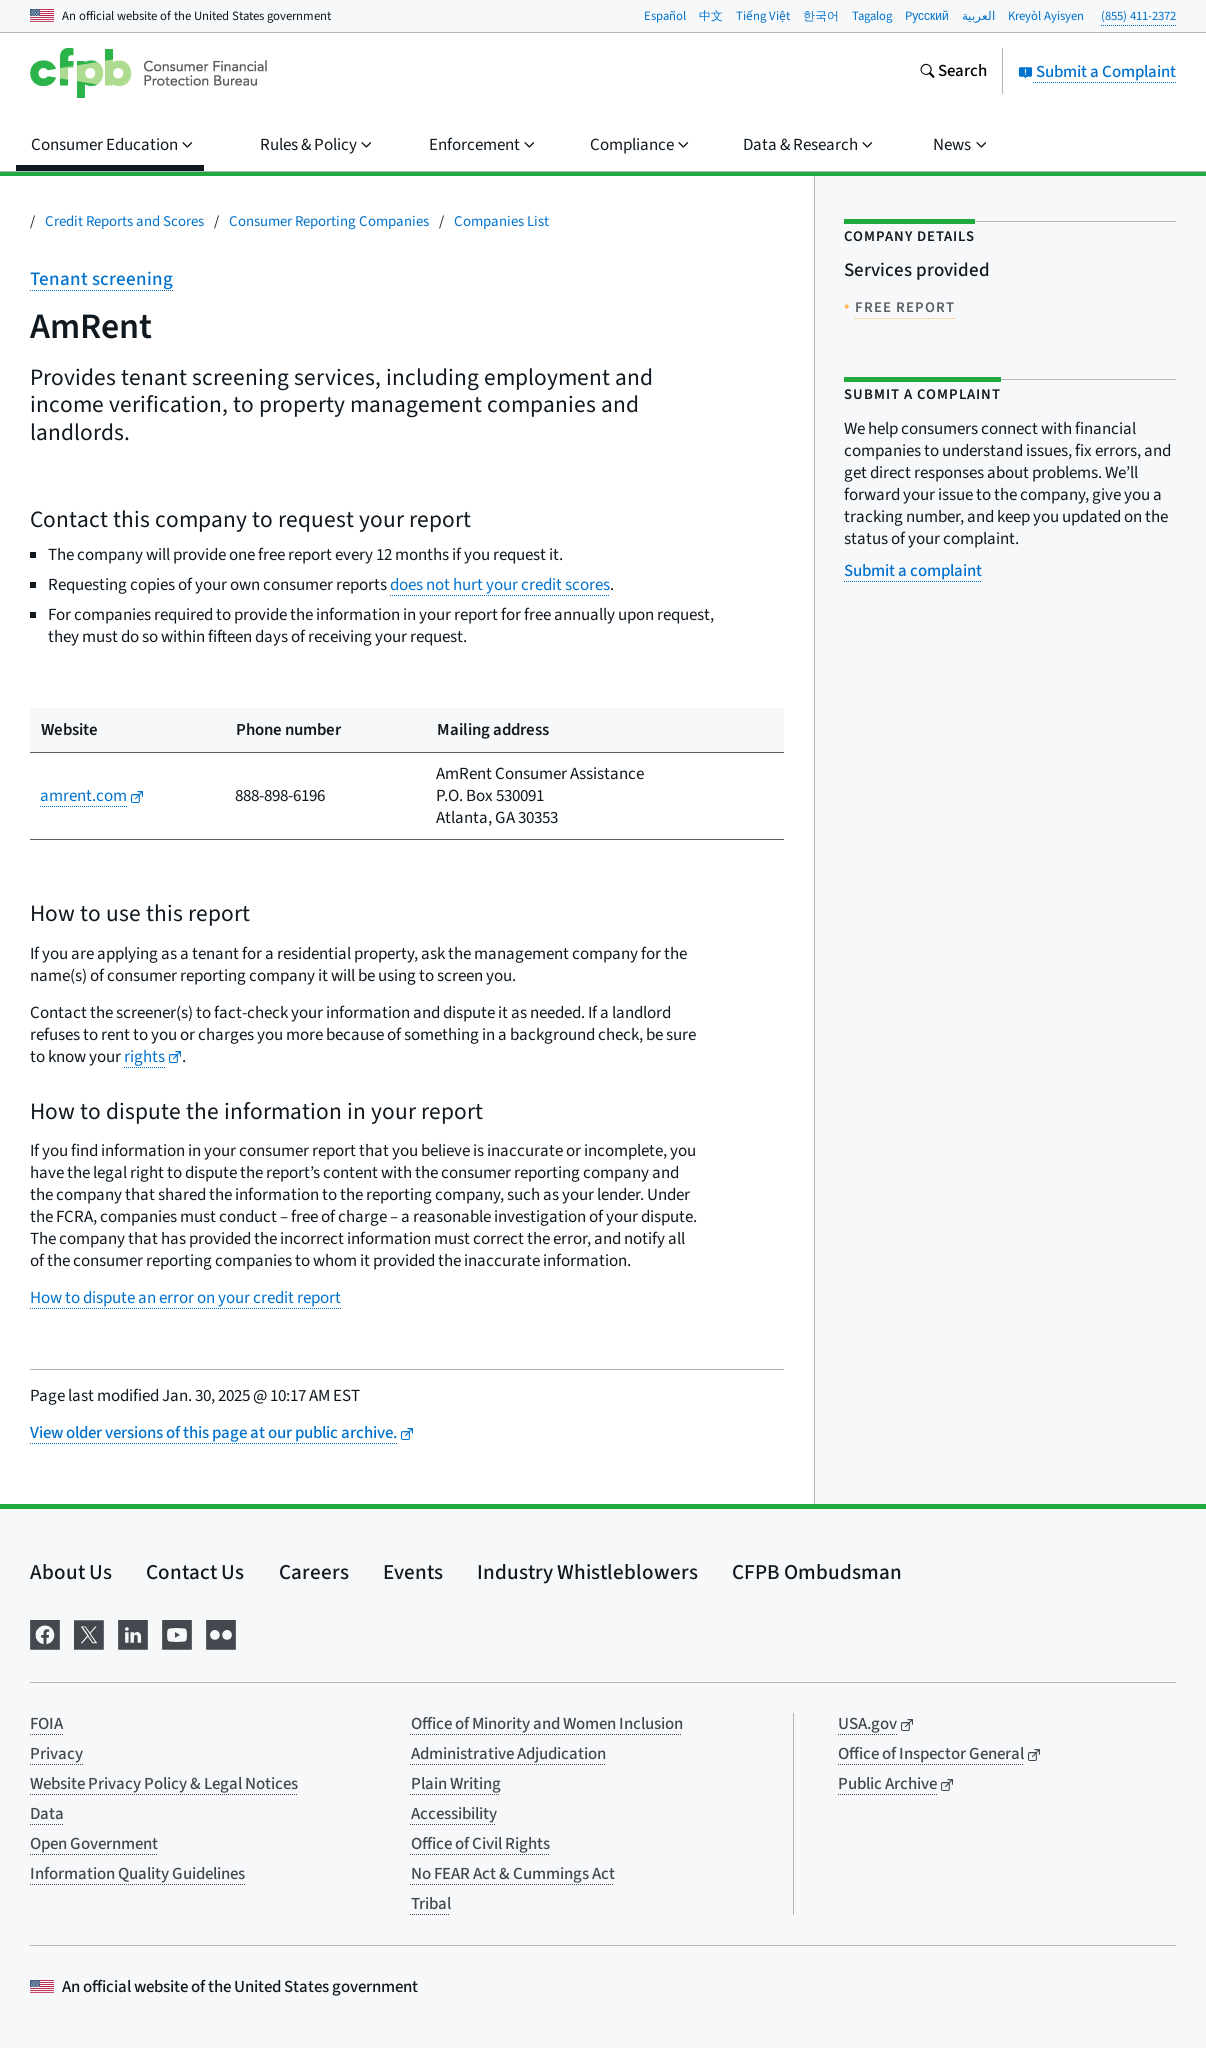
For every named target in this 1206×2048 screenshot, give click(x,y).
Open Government (94, 1844)
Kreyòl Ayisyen (1046, 16)
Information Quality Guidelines (137, 1874)
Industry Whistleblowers (587, 1572)
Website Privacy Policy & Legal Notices (164, 1784)
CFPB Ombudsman (817, 1572)
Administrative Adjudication (508, 1754)
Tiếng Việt (763, 16)
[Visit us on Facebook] (45, 1632)
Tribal (431, 1904)
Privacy (56, 1754)
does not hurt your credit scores (500, 585)
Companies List (501, 221)
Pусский (927, 16)
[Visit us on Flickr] (221, 1632)
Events (413, 1572)
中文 (711, 16)
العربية (978, 16)
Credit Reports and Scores (124, 221)
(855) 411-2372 (1138, 16)
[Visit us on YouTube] (177, 1632)
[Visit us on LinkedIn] (133, 1632)
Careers (314, 1572)
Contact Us (195, 1572)
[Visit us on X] (89, 1632)
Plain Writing (456, 1784)
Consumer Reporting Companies (329, 221)
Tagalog (872, 16)
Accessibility (454, 1814)
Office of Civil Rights (480, 1844)
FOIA (46, 1724)
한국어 (821, 16)
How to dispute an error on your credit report (185, 1298)
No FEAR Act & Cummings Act (513, 1874)
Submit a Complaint (1097, 72)
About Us (71, 1572)
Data (47, 1814)
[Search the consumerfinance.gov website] (953, 73)
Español (665, 16)
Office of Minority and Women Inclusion (547, 1724)
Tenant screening (101, 279)
